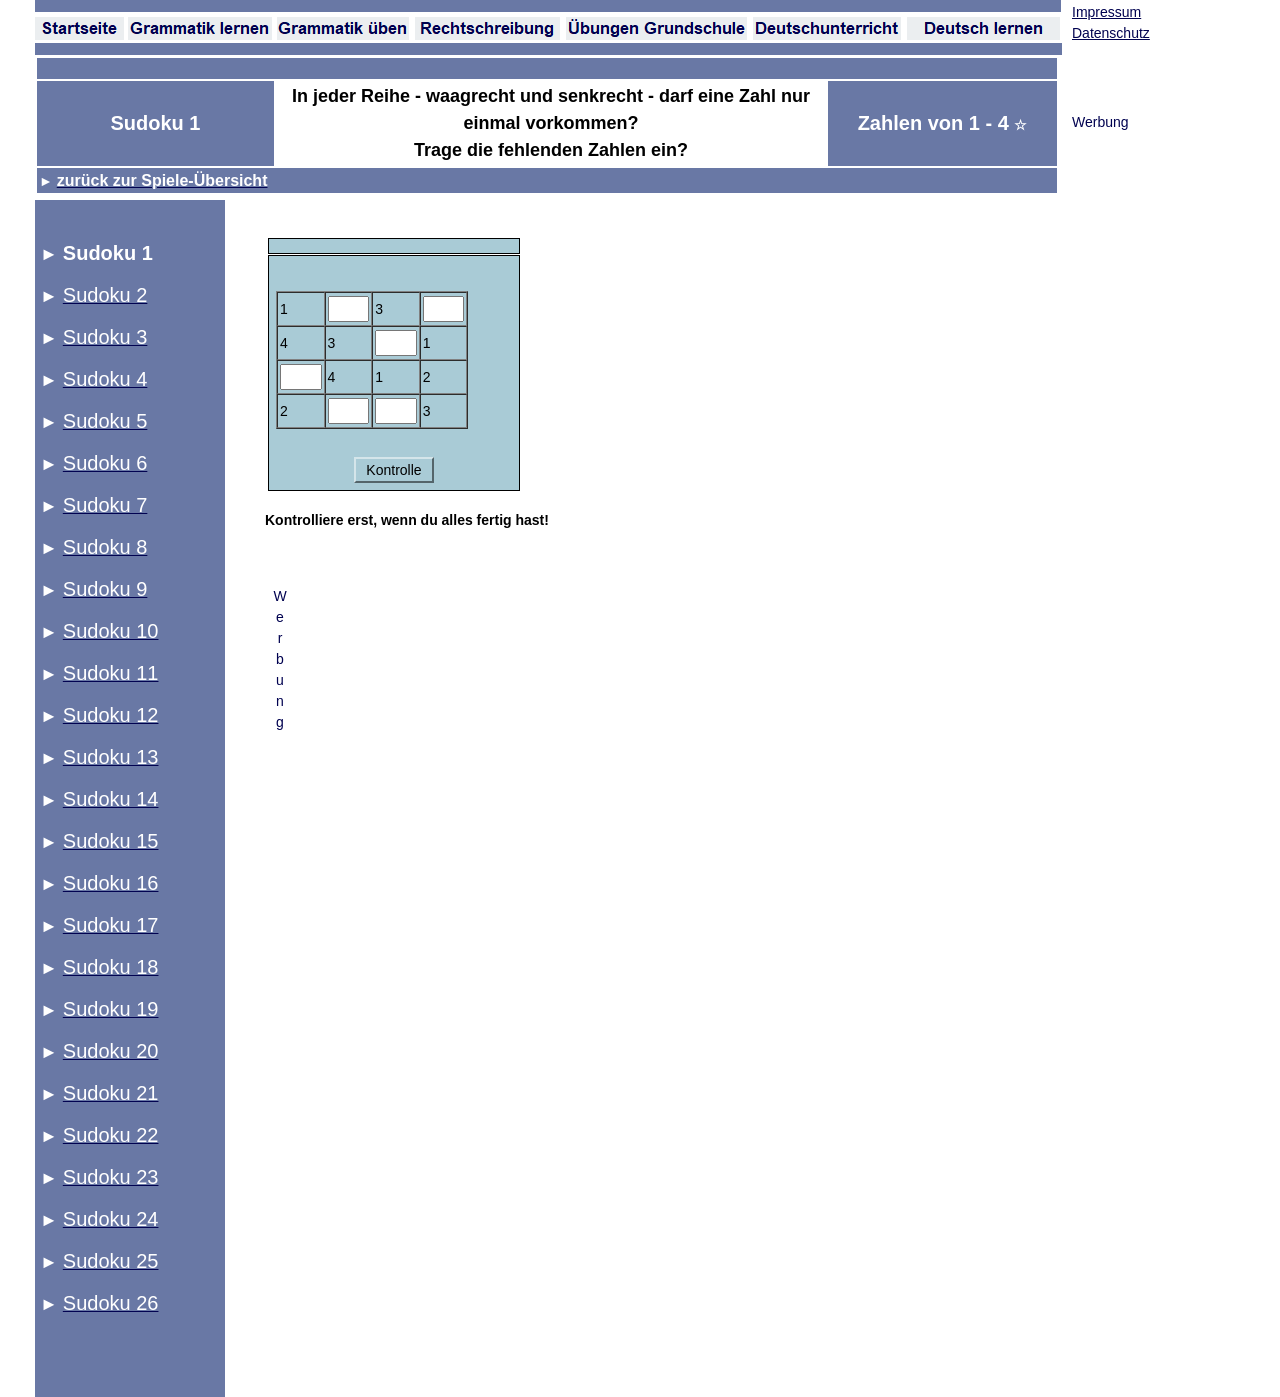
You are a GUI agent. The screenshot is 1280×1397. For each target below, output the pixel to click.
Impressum (1106, 12)
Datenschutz (1111, 33)
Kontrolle (393, 470)
